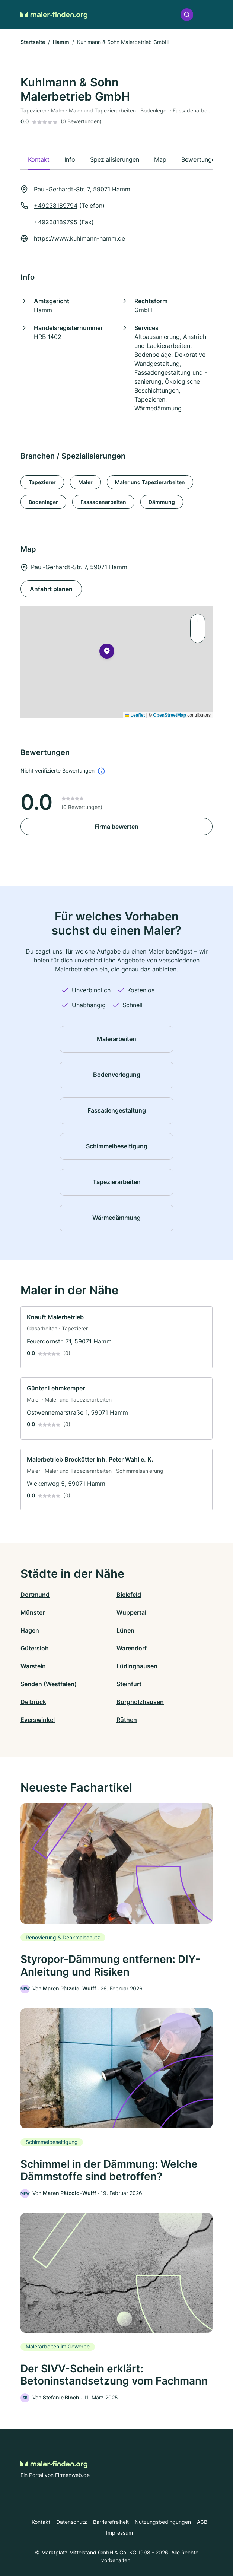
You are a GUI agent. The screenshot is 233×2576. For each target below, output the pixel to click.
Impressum (119, 2532)
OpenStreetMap (169, 715)
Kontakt (41, 2522)
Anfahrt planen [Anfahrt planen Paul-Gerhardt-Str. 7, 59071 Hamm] (51, 589)
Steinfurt (128, 1684)
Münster (32, 1612)
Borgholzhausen (140, 1702)
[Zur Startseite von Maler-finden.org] (53, 14)
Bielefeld (128, 1594)
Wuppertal (131, 1612)
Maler (85, 482)
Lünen (125, 1630)
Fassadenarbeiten (103, 502)
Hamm (61, 42)
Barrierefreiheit (111, 2522)
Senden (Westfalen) (48, 1684)
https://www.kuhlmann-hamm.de (79, 238)
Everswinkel (37, 1719)
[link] (116, 1337)
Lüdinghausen (136, 1666)
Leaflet (135, 715)
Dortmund (35, 1594)
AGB (202, 2522)
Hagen (29, 1630)
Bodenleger (43, 502)
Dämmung (162, 502)
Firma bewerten (116, 826)
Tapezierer (42, 482)
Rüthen (126, 1719)
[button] (187, 14)
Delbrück (33, 1702)
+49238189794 (55, 205)
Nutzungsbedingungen (163, 2522)
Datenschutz (71, 2522)
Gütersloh (34, 1648)
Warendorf (131, 1648)
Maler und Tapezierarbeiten (150, 482)
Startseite (32, 42)
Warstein (33, 1666)
